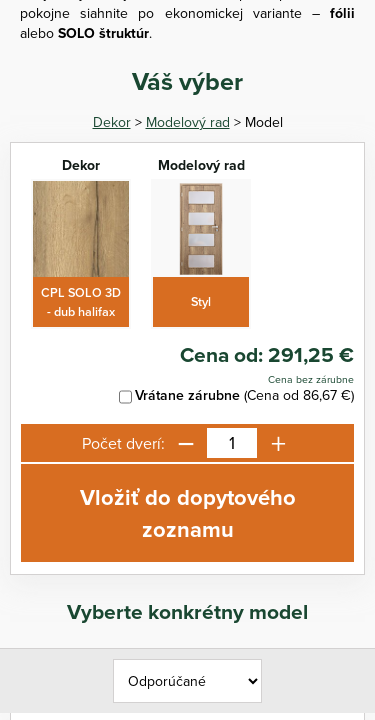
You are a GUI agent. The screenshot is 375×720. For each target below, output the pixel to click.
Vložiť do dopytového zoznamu (188, 513)
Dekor (112, 122)
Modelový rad (188, 122)
